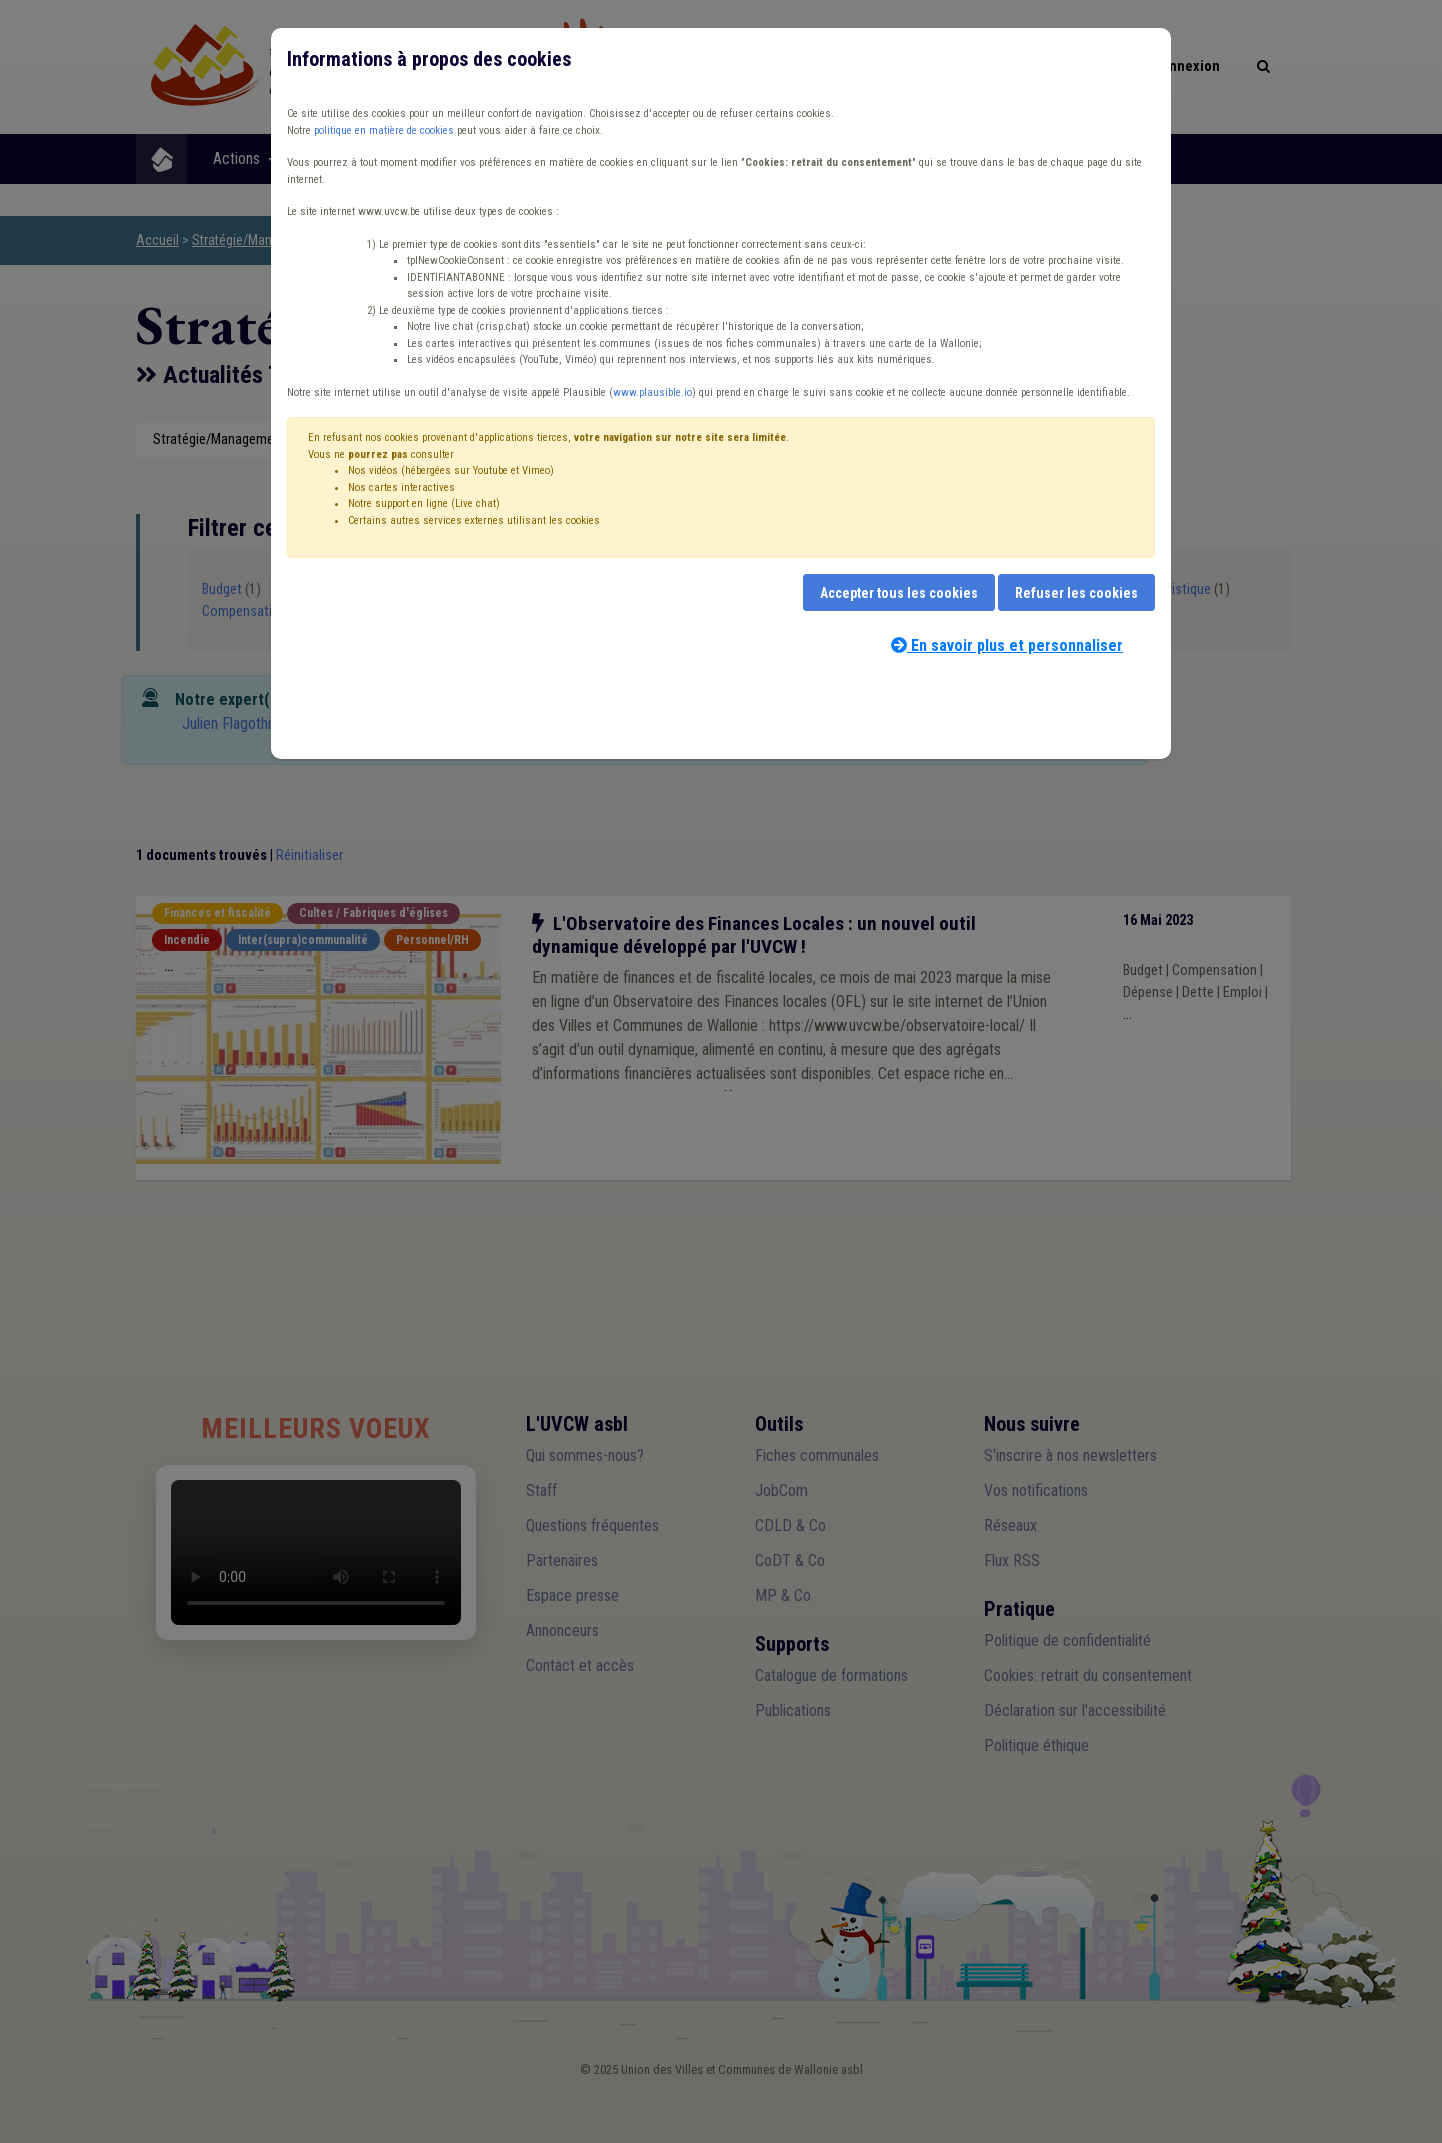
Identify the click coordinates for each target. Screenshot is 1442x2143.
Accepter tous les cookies (899, 593)
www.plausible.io (652, 392)
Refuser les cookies (1076, 593)
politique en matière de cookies (384, 130)
